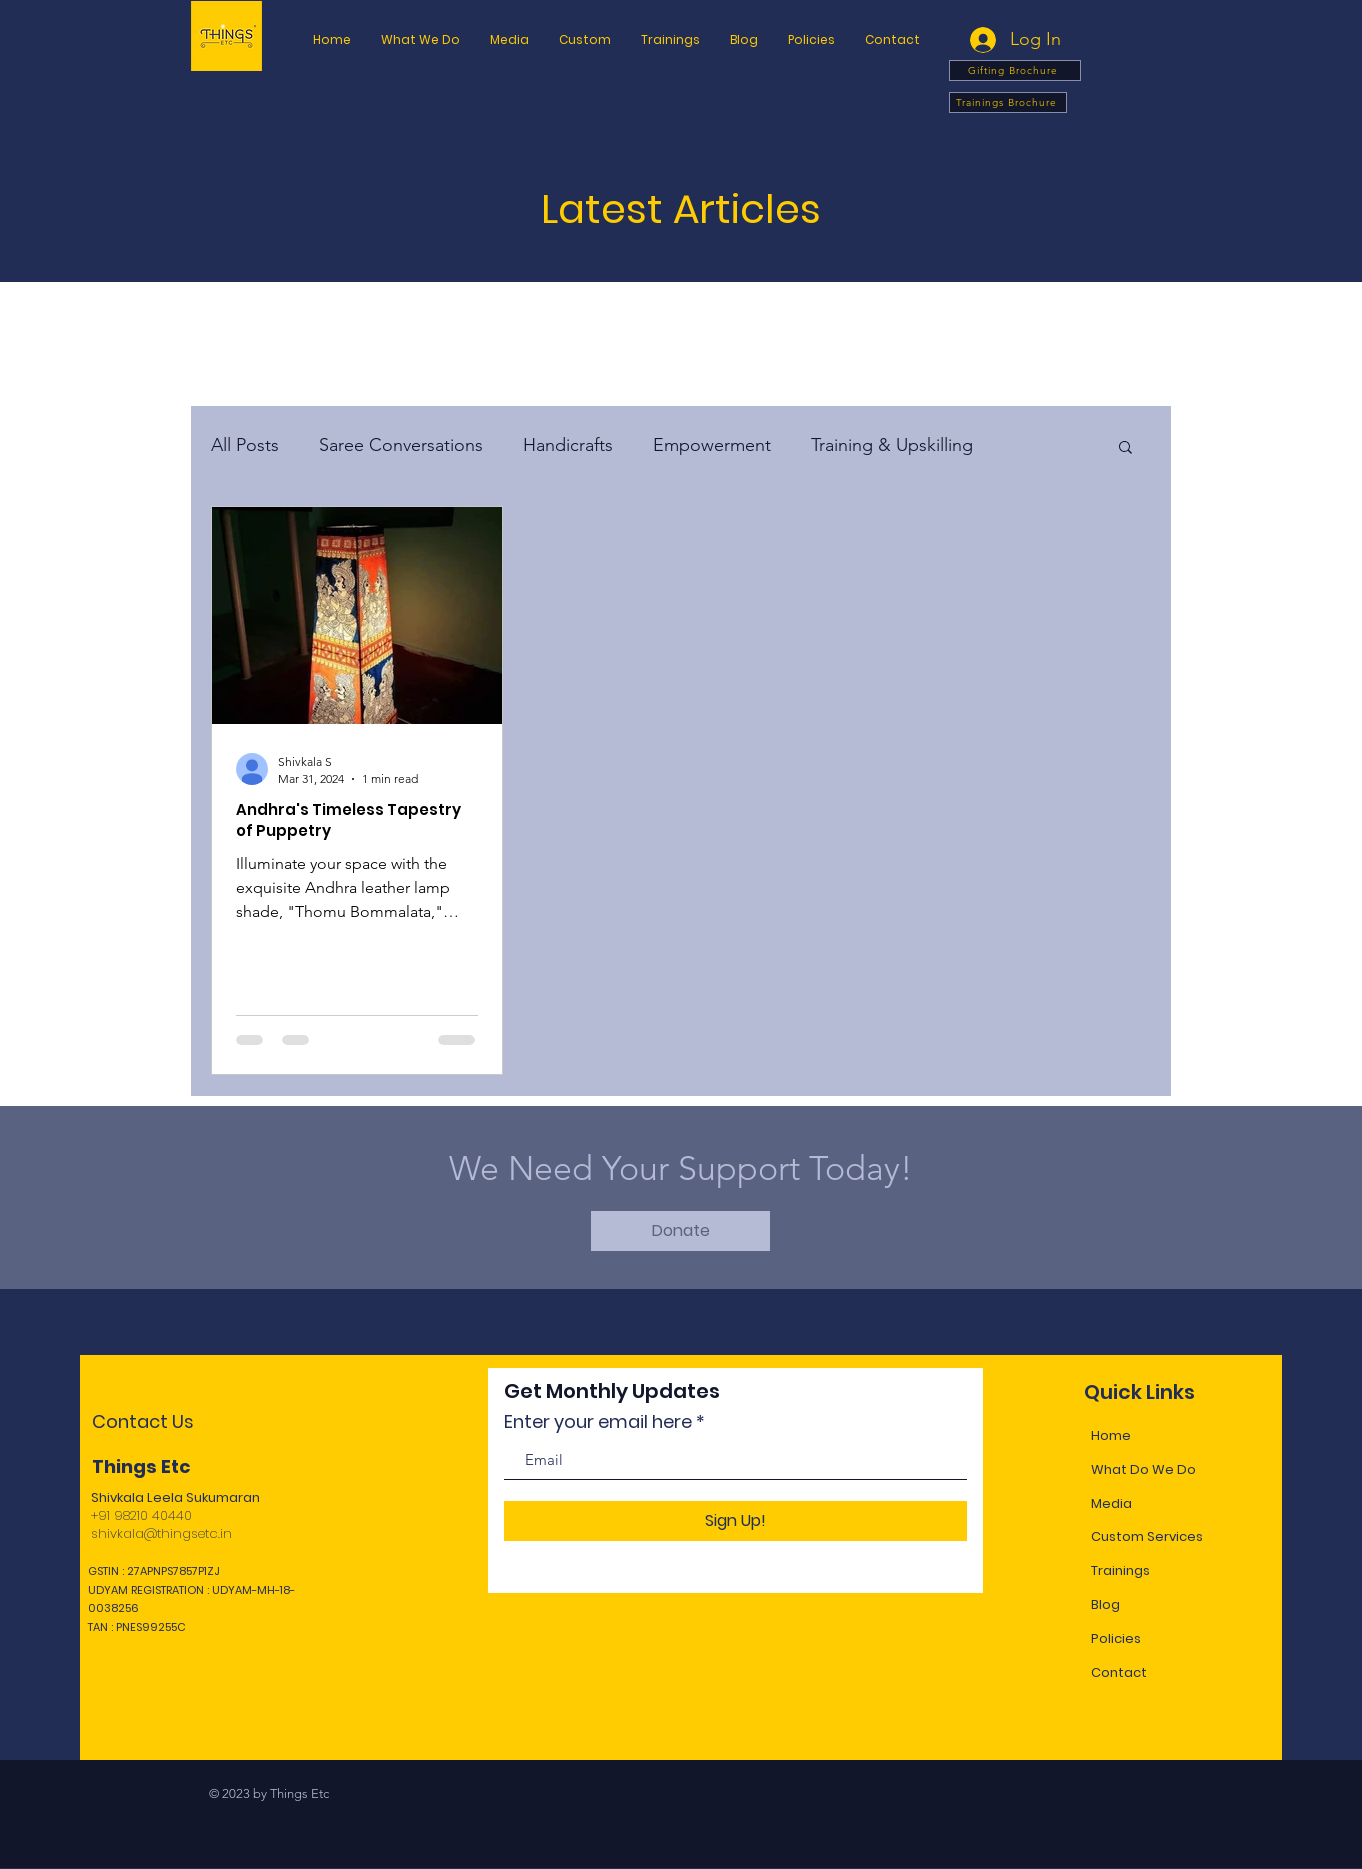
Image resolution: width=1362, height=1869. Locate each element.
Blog (1105, 1604)
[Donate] (680, 1231)
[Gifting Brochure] (1015, 70)
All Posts (245, 445)
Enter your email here (598, 1422)
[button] (811, 39)
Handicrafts (568, 445)
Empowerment (712, 445)
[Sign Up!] (735, 1521)
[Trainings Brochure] (1008, 102)
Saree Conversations (401, 445)
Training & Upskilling (892, 445)
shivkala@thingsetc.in (161, 1533)
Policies (1116, 1638)
